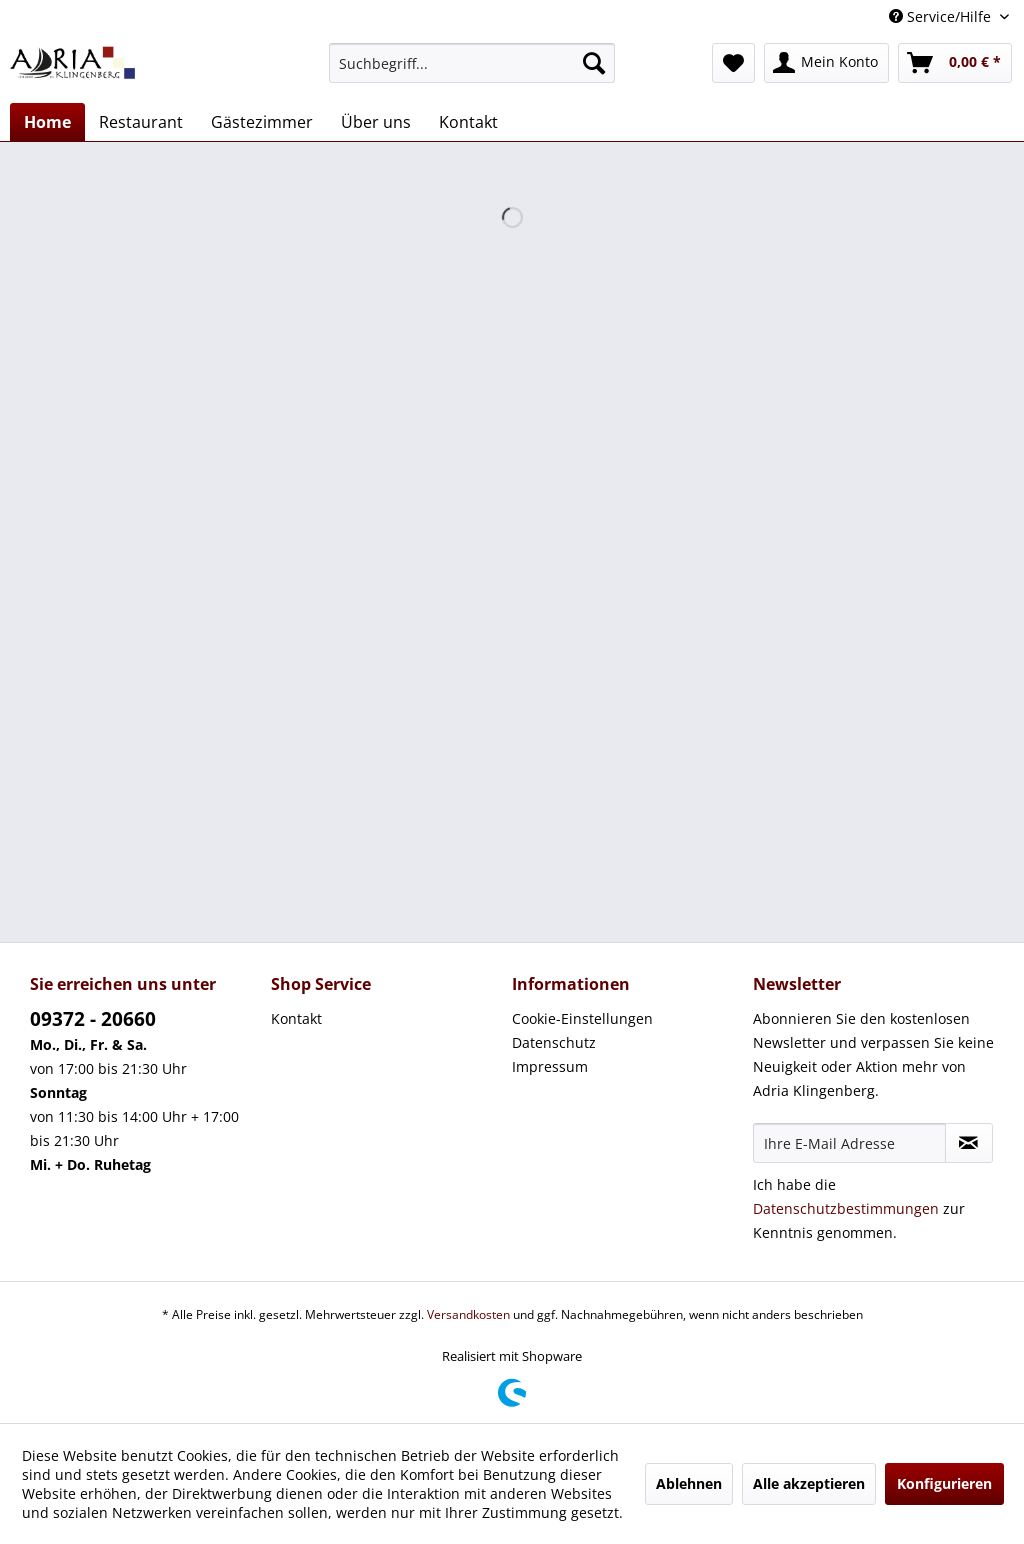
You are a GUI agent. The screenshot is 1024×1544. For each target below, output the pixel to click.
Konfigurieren (944, 1483)
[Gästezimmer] (262, 122)
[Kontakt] (468, 122)
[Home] (47, 122)
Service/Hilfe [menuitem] (942, 16)
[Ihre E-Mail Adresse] (849, 1143)
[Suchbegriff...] (472, 63)
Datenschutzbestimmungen (846, 1208)
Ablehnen (689, 1483)
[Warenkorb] (955, 63)
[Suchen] (594, 63)
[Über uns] (376, 122)
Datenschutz (554, 1042)
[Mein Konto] (826, 63)
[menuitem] (472, 63)
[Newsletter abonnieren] (969, 1143)
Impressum (550, 1066)
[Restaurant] (141, 122)
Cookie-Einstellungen (582, 1018)
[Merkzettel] (733, 63)
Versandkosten (468, 1314)
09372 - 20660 (93, 1019)
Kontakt (296, 1018)
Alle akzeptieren (809, 1483)
